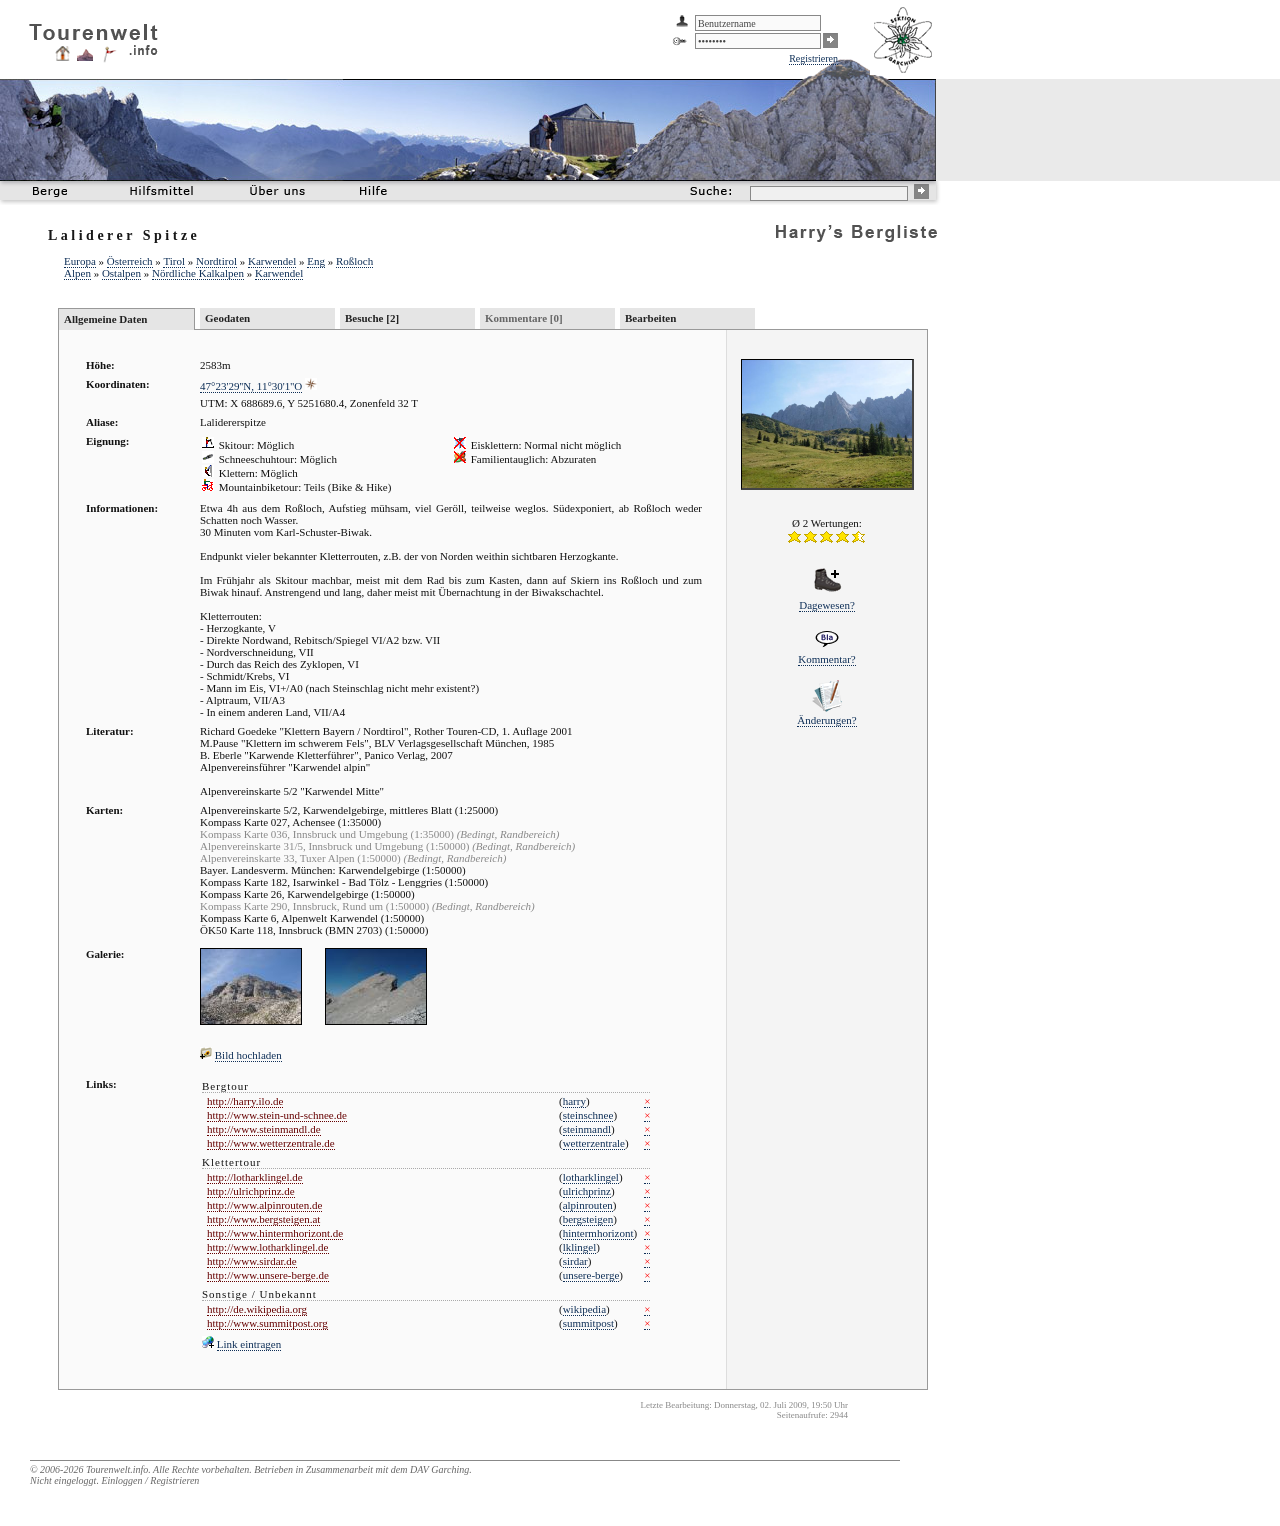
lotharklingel (591, 1177)
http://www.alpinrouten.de (264, 1205)
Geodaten (227, 318)
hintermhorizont (598, 1233)
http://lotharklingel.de (255, 1177)
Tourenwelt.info (117, 1469)
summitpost (588, 1323)
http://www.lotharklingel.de (268, 1247)
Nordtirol (216, 261)
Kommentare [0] (524, 318)
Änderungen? (826, 720)
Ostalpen (121, 273)
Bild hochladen (248, 1055)
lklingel (580, 1247)
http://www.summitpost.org (267, 1323)
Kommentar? (826, 659)
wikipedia (584, 1309)
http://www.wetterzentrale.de (271, 1143)
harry (574, 1101)
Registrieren (813, 58)
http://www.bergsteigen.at (263, 1219)
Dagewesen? (827, 605)
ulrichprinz (587, 1191)
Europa (80, 261)
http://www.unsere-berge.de (268, 1275)
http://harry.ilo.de (245, 1101)
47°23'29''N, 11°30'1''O (251, 386)
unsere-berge (591, 1275)
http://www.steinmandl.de (264, 1129)
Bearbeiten (650, 318)
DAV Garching (439, 1469)
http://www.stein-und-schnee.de (277, 1115)
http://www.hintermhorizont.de (275, 1233)
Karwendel (272, 261)
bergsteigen (588, 1219)
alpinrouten (588, 1205)
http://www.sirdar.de (252, 1261)
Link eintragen (249, 1344)
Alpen (77, 273)
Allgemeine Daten (105, 319)
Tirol (174, 261)
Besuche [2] (372, 318)
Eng (316, 261)
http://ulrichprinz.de (251, 1191)
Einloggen (121, 1480)
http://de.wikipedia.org (257, 1309)
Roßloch (354, 261)
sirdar (575, 1261)
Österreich (130, 261)
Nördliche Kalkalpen (198, 273)
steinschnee (588, 1115)
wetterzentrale (594, 1143)
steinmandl (587, 1129)
